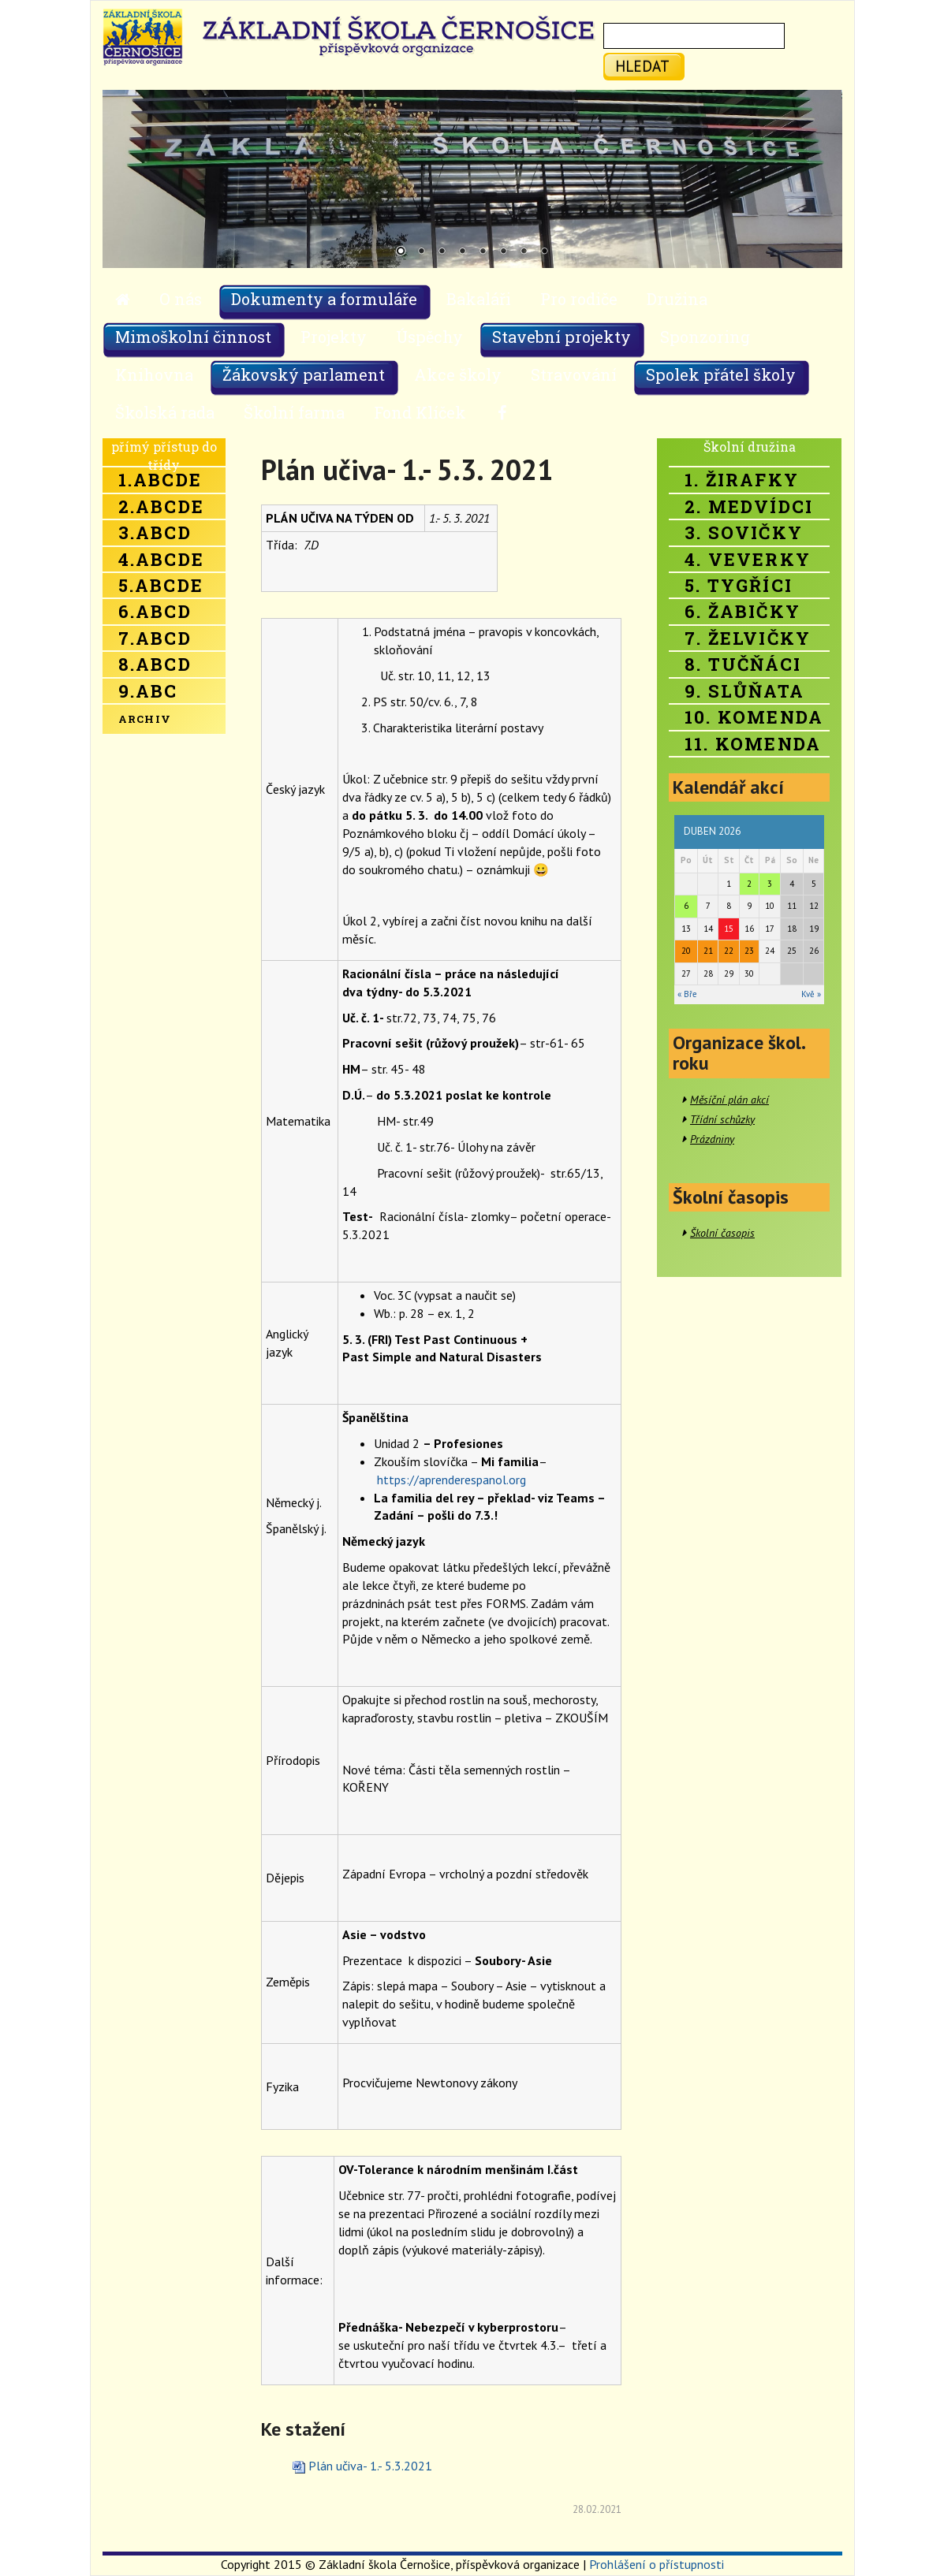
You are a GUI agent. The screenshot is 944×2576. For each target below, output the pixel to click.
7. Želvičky (748, 638)
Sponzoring (705, 336)
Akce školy (458, 374)
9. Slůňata (744, 690)
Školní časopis (722, 1233)
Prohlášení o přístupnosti (656, 2564)
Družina (677, 298)
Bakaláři (478, 298)
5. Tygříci (739, 585)
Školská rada (165, 412)
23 (749, 950)
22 (728, 950)
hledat (642, 66)
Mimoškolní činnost (193, 336)
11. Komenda (753, 743)
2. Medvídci (749, 506)
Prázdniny (712, 1139)
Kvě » (811, 994)
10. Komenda (754, 716)
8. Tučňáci (743, 664)
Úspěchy (429, 336)
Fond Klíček (420, 412)
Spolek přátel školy (721, 374)
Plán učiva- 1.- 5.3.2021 (370, 2466)
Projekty (333, 336)
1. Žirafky (742, 479)
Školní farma (294, 412)
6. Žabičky (742, 611)
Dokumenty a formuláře (324, 298)
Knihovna (154, 374)
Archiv (145, 719)
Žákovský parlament (303, 374)
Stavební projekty (561, 336)
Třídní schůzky (722, 1119)
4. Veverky (748, 559)
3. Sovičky (744, 532)
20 (686, 950)
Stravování (574, 374)
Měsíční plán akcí (729, 1100)
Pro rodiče (579, 298)
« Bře (687, 994)
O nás (180, 298)
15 (728, 928)
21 (708, 950)
